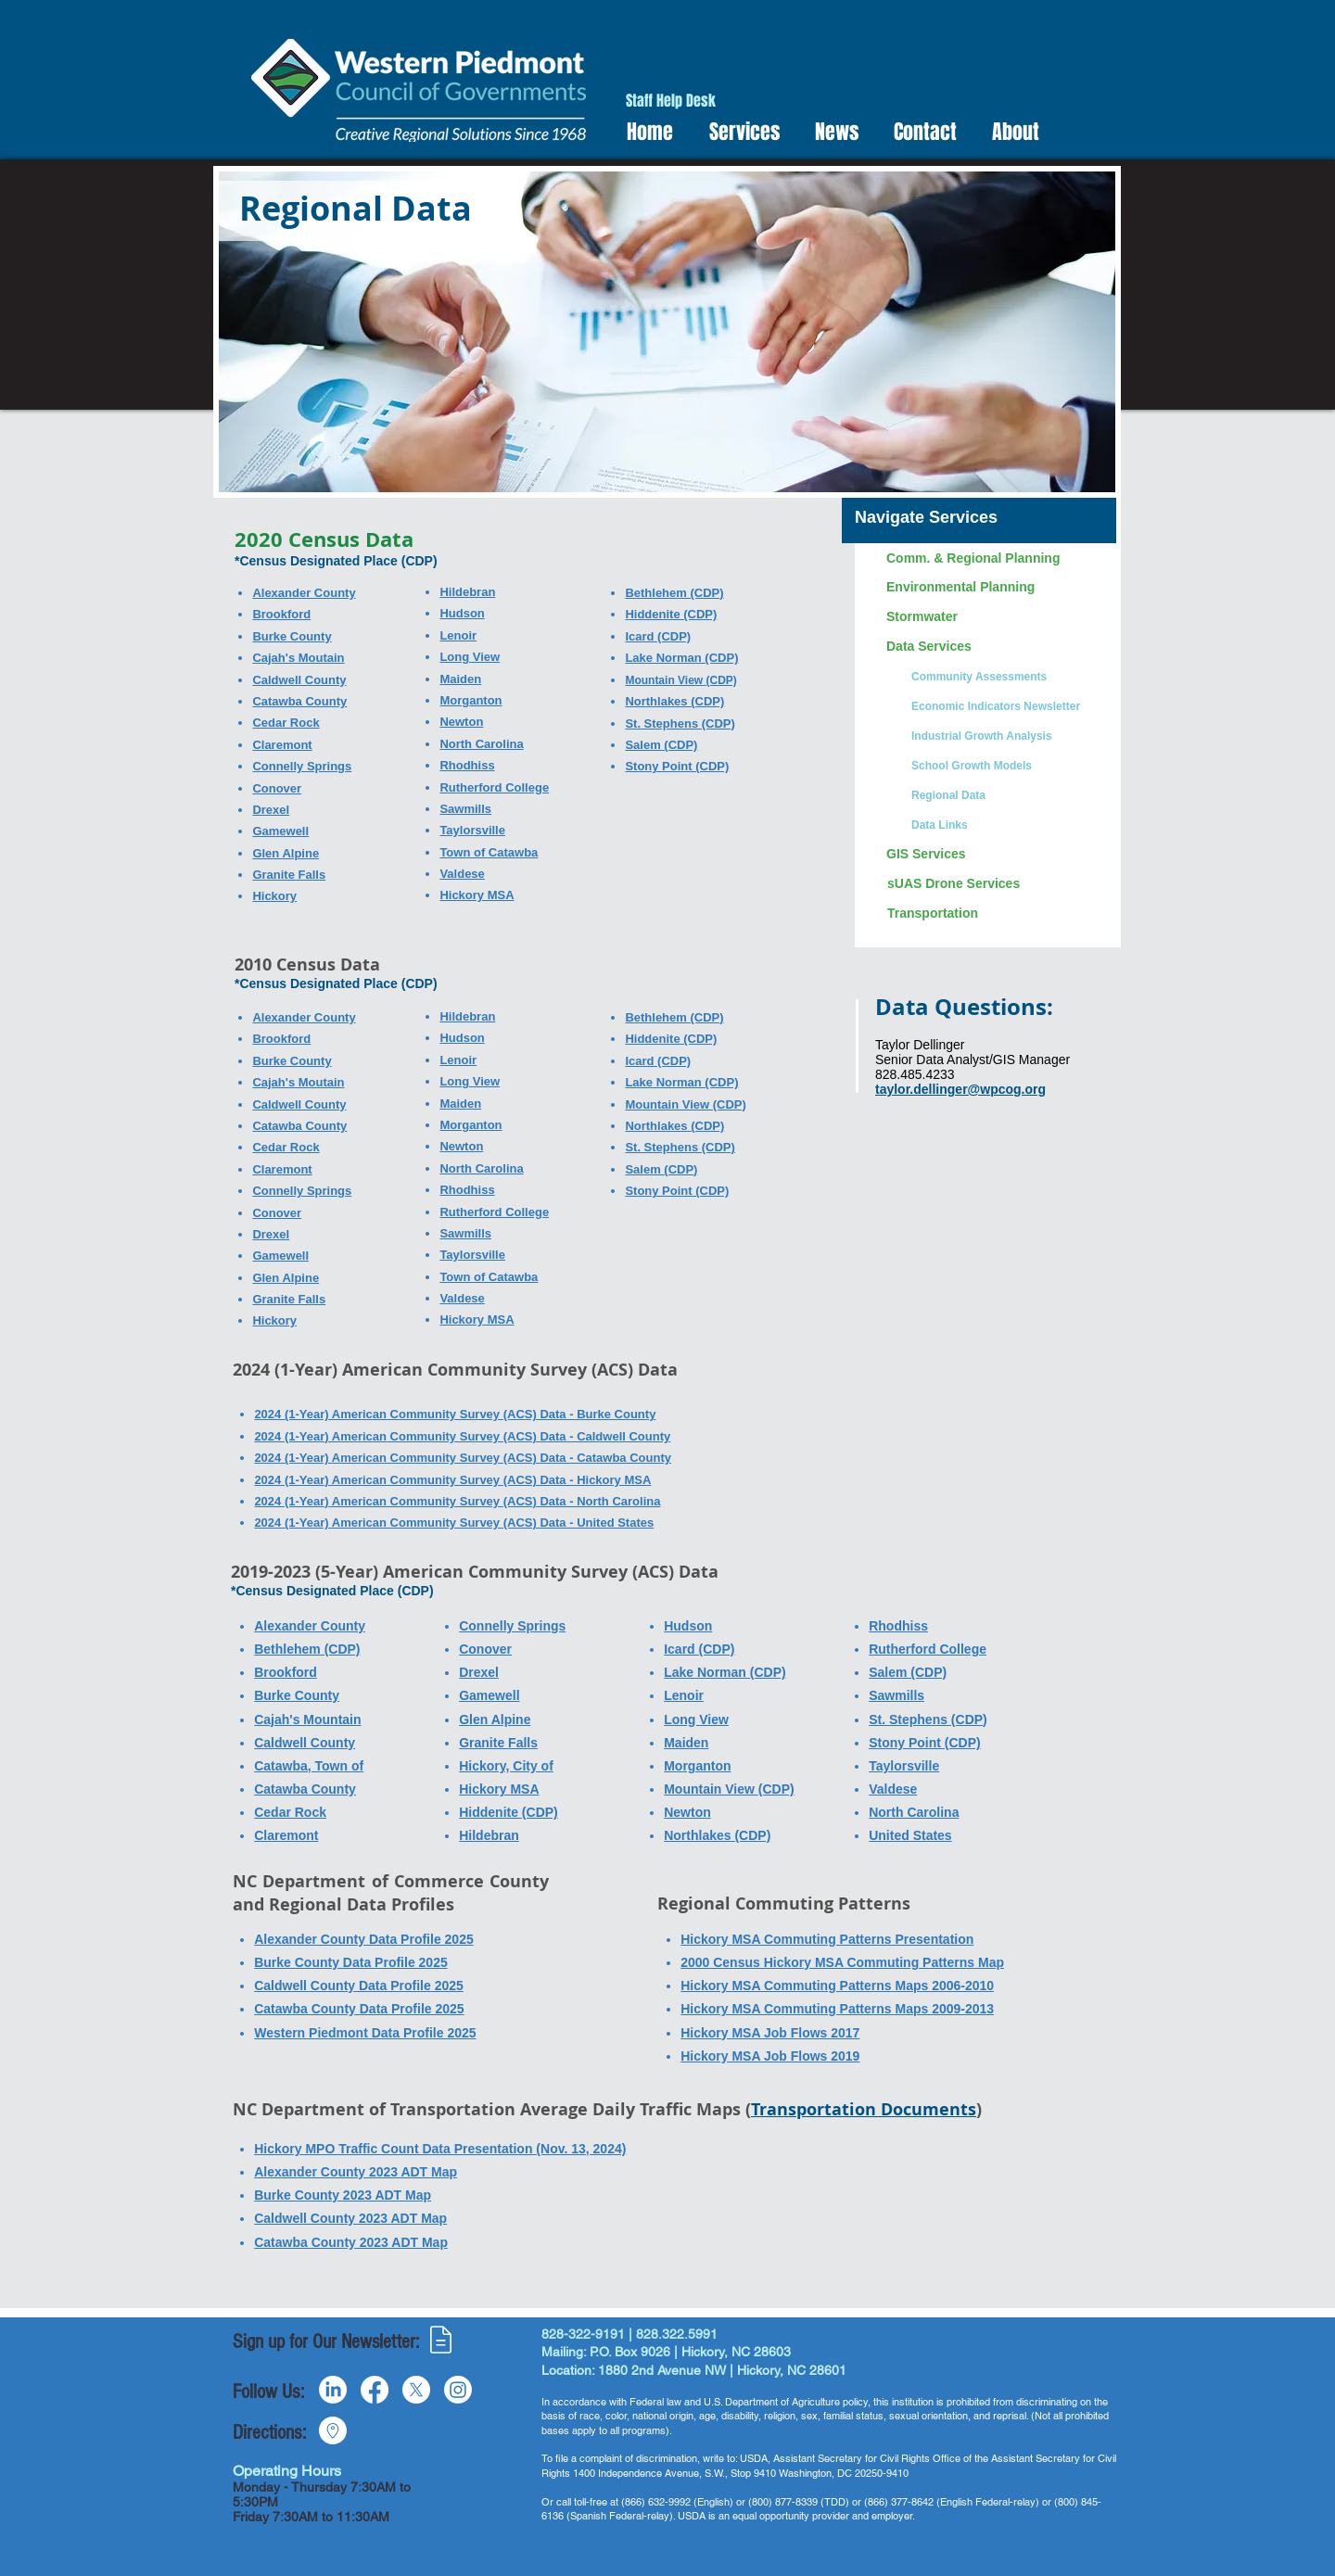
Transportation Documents (863, 2109)
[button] (738, 132)
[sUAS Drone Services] (994, 884)
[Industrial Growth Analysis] (1006, 736)
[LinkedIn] (333, 2390)
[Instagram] (458, 2390)
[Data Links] (1006, 825)
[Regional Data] (1006, 795)
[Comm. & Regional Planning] (993, 559)
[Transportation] (994, 914)
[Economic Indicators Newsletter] (1006, 706)
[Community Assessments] (1006, 677)
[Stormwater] (993, 617)
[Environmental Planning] (993, 588)
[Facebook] (374, 2390)
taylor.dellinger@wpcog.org (960, 1089)
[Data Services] (993, 647)
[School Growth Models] (1006, 765)
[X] (416, 2390)
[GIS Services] (993, 854)
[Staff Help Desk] (670, 101)
